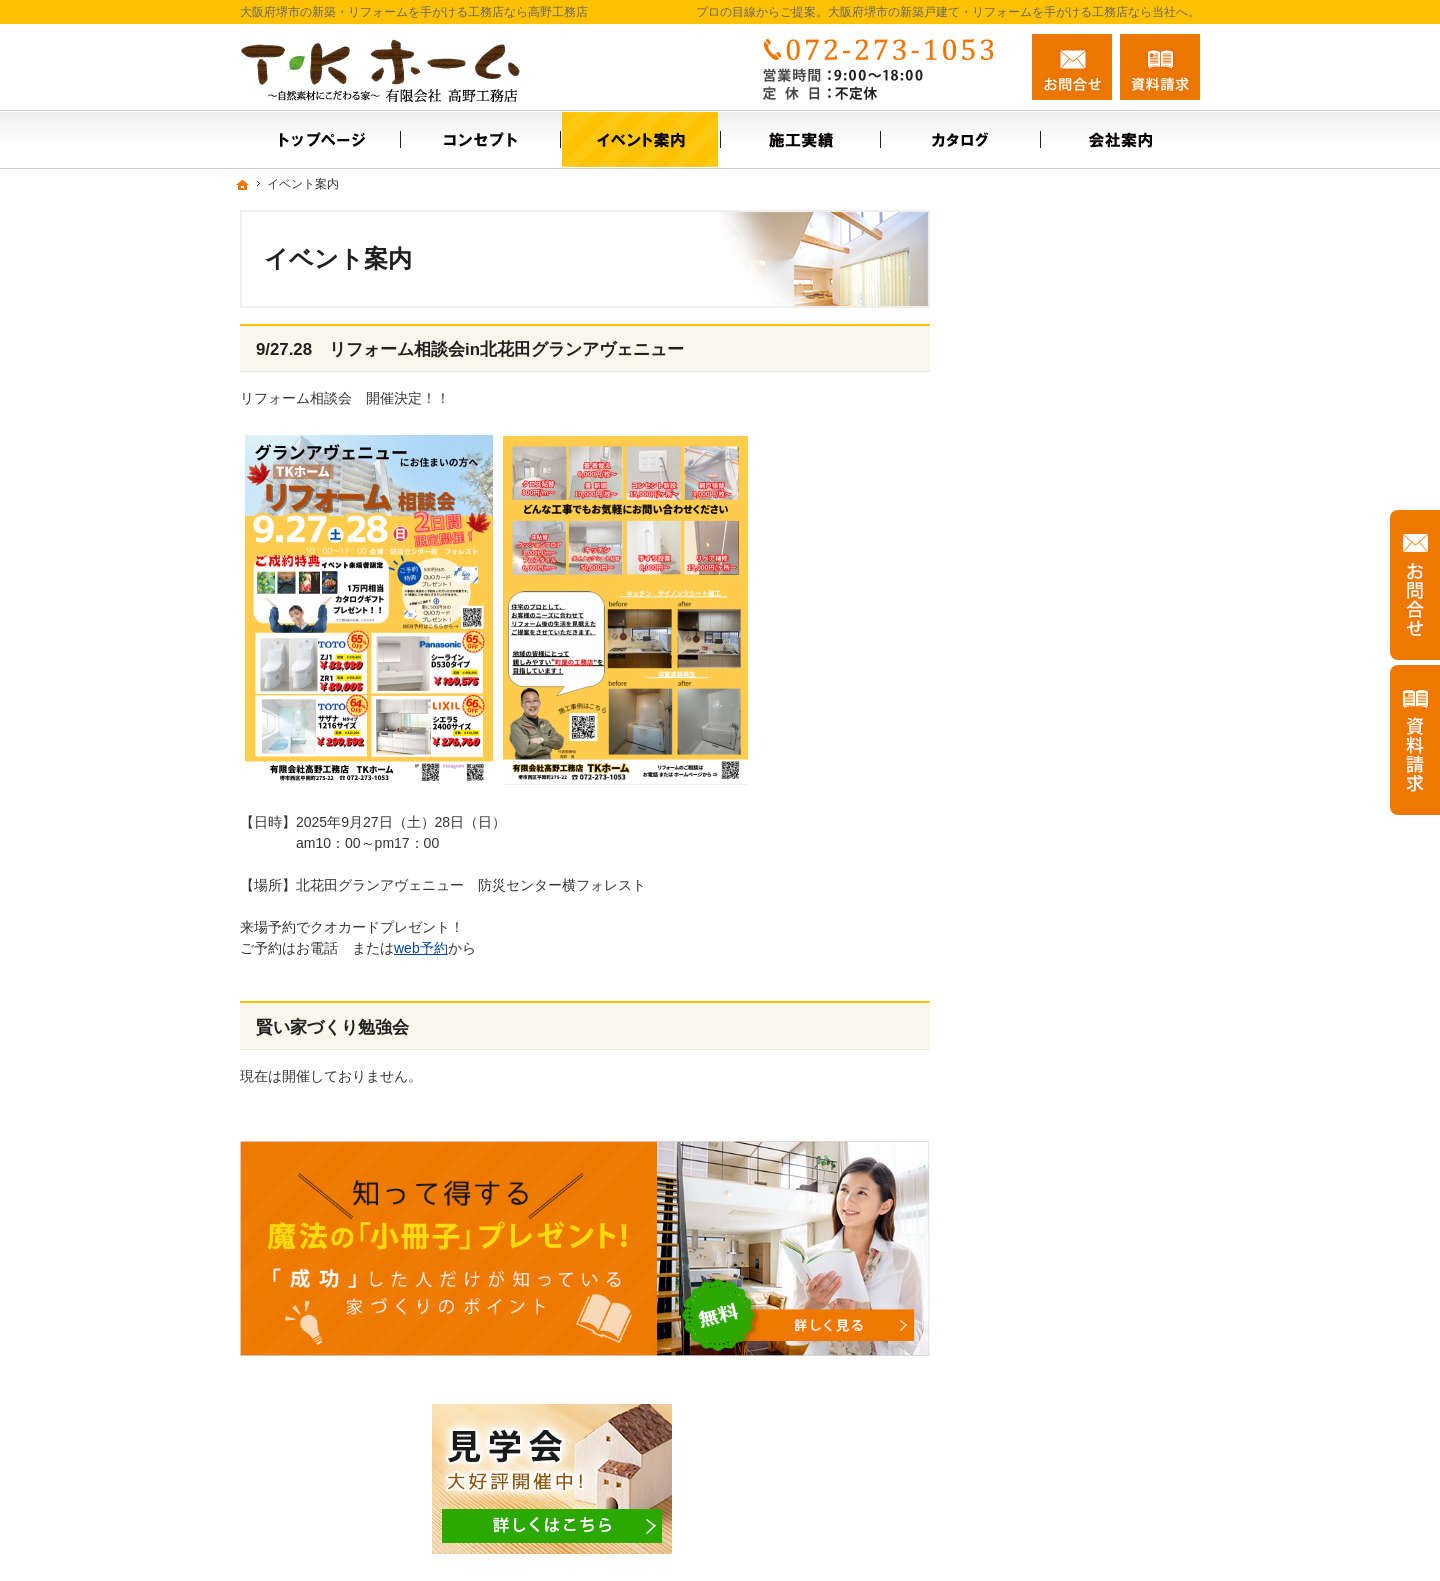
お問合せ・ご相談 (1048, 634)
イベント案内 (1034, 462)
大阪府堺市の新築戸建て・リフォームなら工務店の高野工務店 (924, 1533)
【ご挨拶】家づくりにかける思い (1090, 729)
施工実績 (1020, 505)
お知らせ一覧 (1034, 677)
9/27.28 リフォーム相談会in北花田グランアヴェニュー (470, 349)
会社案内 (1020, 548)
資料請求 (1160, 67)
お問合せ (1072, 67)
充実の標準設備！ (1048, 781)
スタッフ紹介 (1034, 591)
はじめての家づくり (1055, 824)
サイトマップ (1034, 953)
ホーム (1013, 419)
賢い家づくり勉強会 (332, 1027)
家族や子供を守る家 (1055, 867)
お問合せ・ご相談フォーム (1080, 1452)
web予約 (421, 948)
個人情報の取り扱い (1055, 910)
